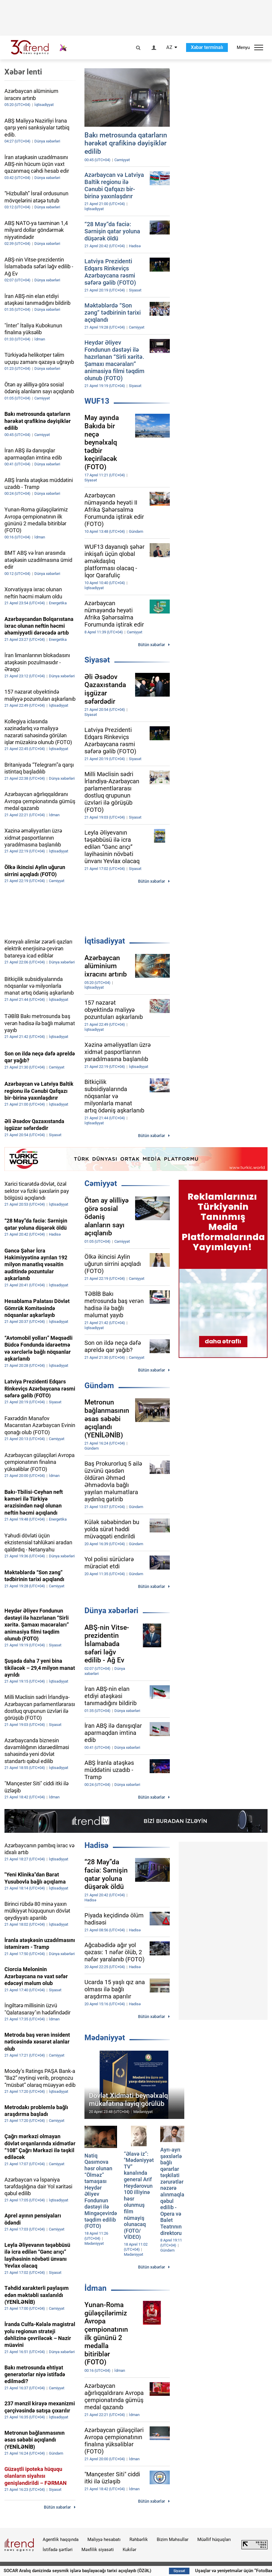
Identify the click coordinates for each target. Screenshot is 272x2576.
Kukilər (129, 2549)
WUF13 (96, 401)
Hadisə (96, 1845)
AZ (169, 47)
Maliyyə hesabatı (104, 2539)
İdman (95, 2288)
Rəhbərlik (138, 2539)
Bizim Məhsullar (172, 2539)
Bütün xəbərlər (151, 644)
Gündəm (99, 1385)
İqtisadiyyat (104, 940)
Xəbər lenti (23, 71)
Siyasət (97, 659)
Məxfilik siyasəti (97, 2549)
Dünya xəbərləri (111, 1610)
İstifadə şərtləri (58, 2549)
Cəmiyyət (100, 1183)
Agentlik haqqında (61, 2539)
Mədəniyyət (104, 2037)
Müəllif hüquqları (214, 2539)
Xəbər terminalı (207, 47)
